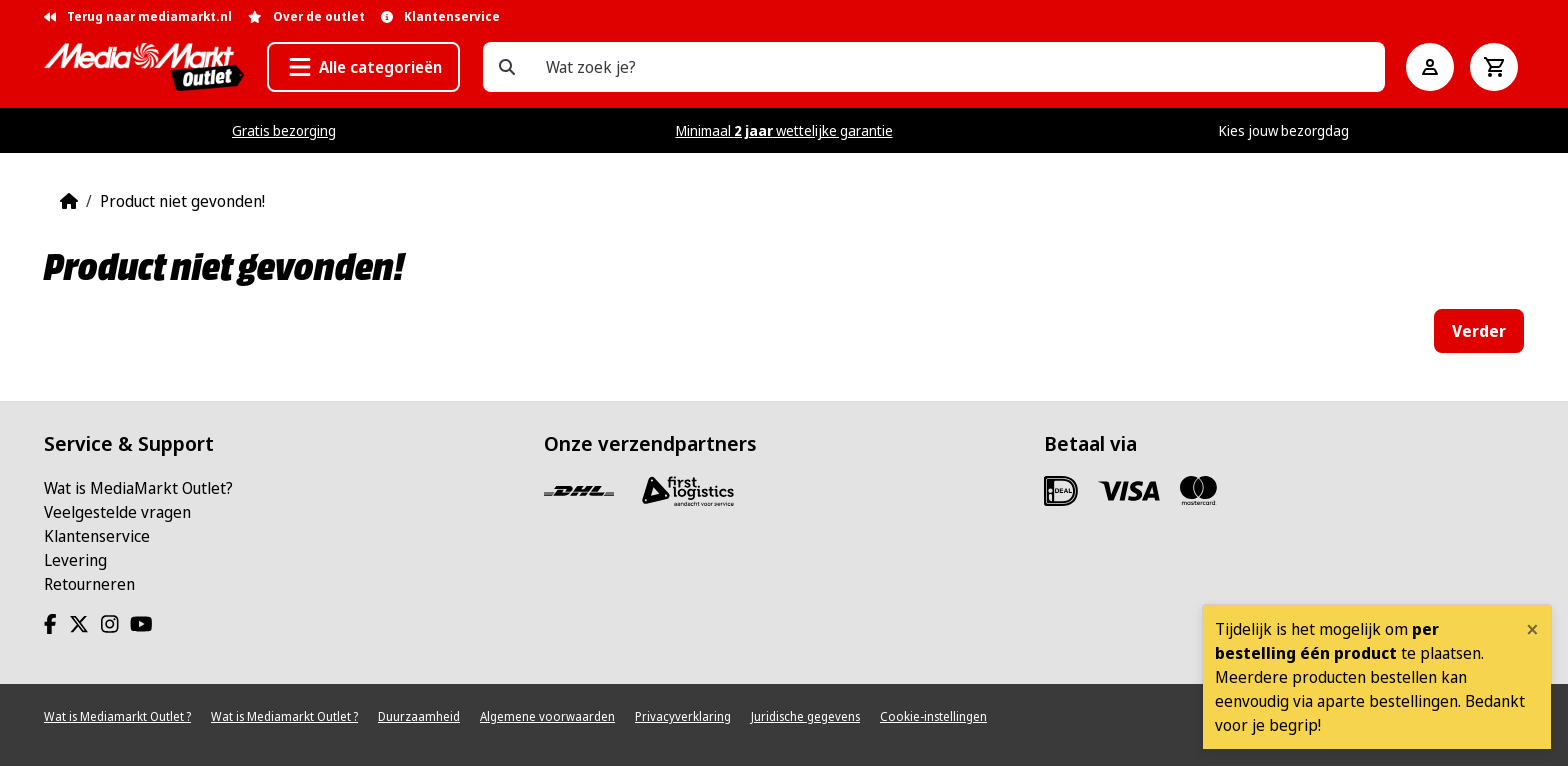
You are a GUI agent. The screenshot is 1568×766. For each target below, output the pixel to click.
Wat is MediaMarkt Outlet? (138, 488)
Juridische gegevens (805, 716)
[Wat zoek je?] (507, 67)
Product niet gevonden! (182, 201)
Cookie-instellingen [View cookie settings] (933, 716)
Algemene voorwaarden (547, 716)
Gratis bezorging (284, 130)
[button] (363, 67)
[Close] (1532, 629)
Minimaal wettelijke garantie (784, 130)
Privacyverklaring (683, 716)
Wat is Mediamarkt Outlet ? (117, 716)
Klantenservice (97, 536)
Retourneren (89, 584)
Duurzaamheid (419, 716)
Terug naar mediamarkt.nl (138, 16)
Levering (75, 560)
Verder (1479, 331)
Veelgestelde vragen (117, 512)
